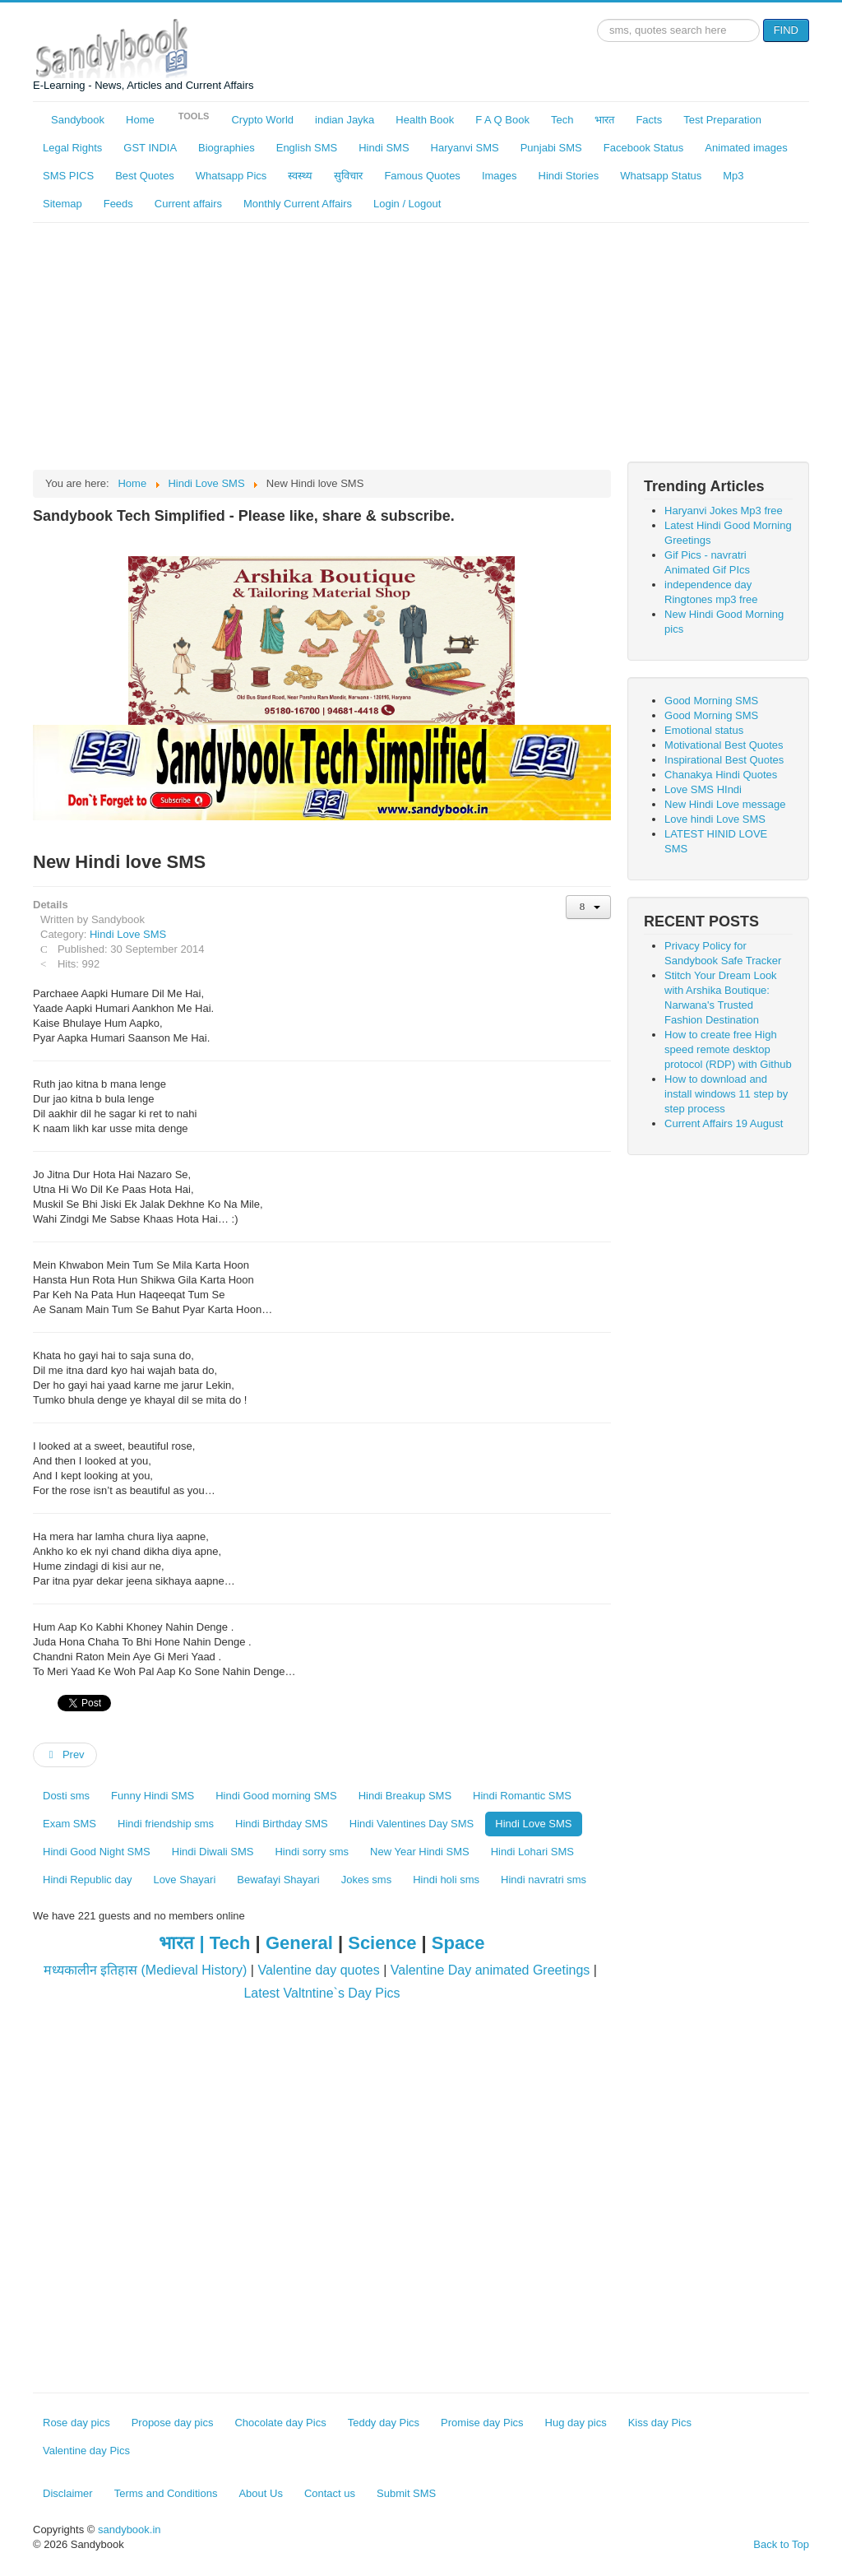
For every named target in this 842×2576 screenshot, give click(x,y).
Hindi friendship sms (166, 1823)
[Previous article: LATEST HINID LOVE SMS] (65, 1755)
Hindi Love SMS (128, 934)
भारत (604, 120)
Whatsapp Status (660, 175)
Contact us (329, 2493)
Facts (649, 120)
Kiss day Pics (660, 2422)
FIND (786, 30)
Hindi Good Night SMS (96, 1851)
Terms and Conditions (166, 2493)
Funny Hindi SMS (152, 1795)
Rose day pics (76, 2422)
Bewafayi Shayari (278, 1879)
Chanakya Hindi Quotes (720, 774)
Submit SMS (406, 2493)
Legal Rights (72, 148)
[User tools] (588, 907)
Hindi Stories (569, 175)
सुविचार (348, 175)
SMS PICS (68, 175)
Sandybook (77, 120)
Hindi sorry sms (312, 1851)
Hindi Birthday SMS (281, 1823)
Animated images (746, 148)
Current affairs (188, 203)
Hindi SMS (384, 148)
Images (499, 175)
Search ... (597, 19)
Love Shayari (184, 1879)
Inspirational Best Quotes (724, 760)
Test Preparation (722, 120)
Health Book (425, 120)
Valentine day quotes (318, 1970)
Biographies (226, 148)
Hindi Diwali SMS (213, 1851)
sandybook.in (129, 2529)
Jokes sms (366, 1879)
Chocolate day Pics (280, 2422)
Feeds (118, 203)
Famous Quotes (422, 175)
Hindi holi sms (446, 1879)
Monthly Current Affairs (297, 203)
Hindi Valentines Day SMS (411, 1823)
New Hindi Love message (724, 804)
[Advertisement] (421, 346)
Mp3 (733, 175)
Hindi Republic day (87, 1879)
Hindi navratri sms (543, 1879)
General (299, 1943)
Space (458, 1943)
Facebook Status (644, 148)
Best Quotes (144, 175)
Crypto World (262, 120)
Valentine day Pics (86, 2450)
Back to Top (781, 2544)
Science (382, 1943)
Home (140, 120)
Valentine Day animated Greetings (490, 1970)
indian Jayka (344, 120)
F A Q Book (502, 120)
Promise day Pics (482, 2422)
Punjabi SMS (551, 148)
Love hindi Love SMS (715, 819)
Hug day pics (576, 2422)
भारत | (184, 1943)
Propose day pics (173, 2422)
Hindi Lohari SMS (532, 1851)
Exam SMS (69, 1823)
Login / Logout (407, 203)
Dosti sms (66, 1795)
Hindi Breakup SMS (405, 1795)
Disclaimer (68, 2493)
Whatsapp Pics (231, 175)
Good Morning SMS (711, 700)
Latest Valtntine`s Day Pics (321, 1993)
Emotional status (703, 730)
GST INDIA (150, 148)
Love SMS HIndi (703, 789)
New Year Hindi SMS (420, 1851)
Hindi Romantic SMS (522, 1795)
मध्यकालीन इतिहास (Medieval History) (146, 1970)
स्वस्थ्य (300, 175)
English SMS (306, 148)
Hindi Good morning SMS (275, 1795)
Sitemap (62, 203)
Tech (562, 120)
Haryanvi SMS (465, 148)
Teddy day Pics (383, 2422)
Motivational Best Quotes (724, 745)
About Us (260, 2493)
